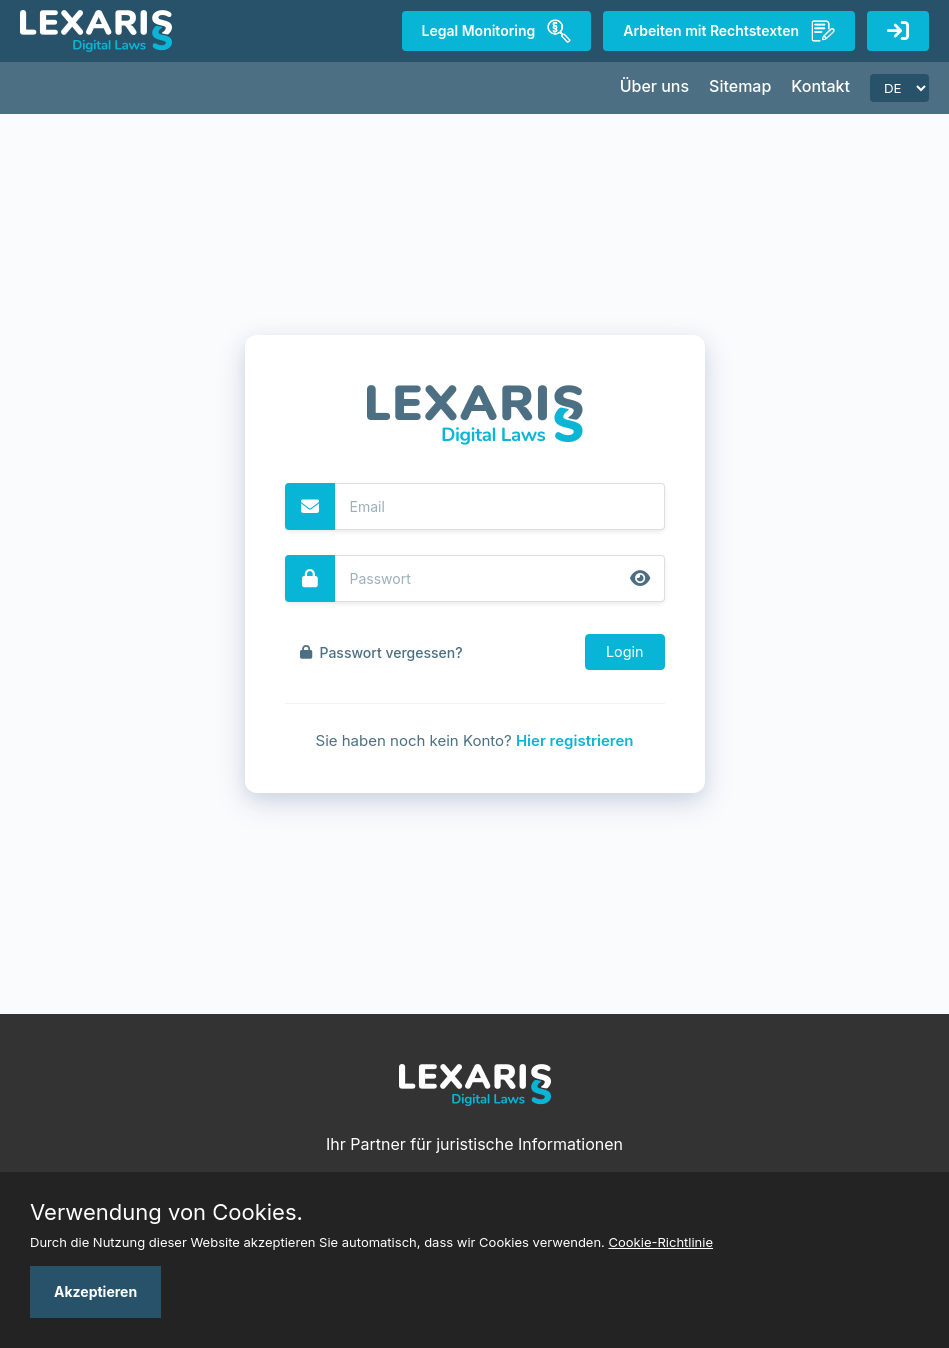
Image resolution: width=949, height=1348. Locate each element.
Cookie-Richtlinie (661, 1242)
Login (625, 651)
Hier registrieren (575, 740)
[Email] (500, 506)
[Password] (500, 578)
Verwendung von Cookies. (166, 1212)
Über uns (654, 86)
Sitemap (740, 86)
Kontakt (820, 86)
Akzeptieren (95, 1291)
